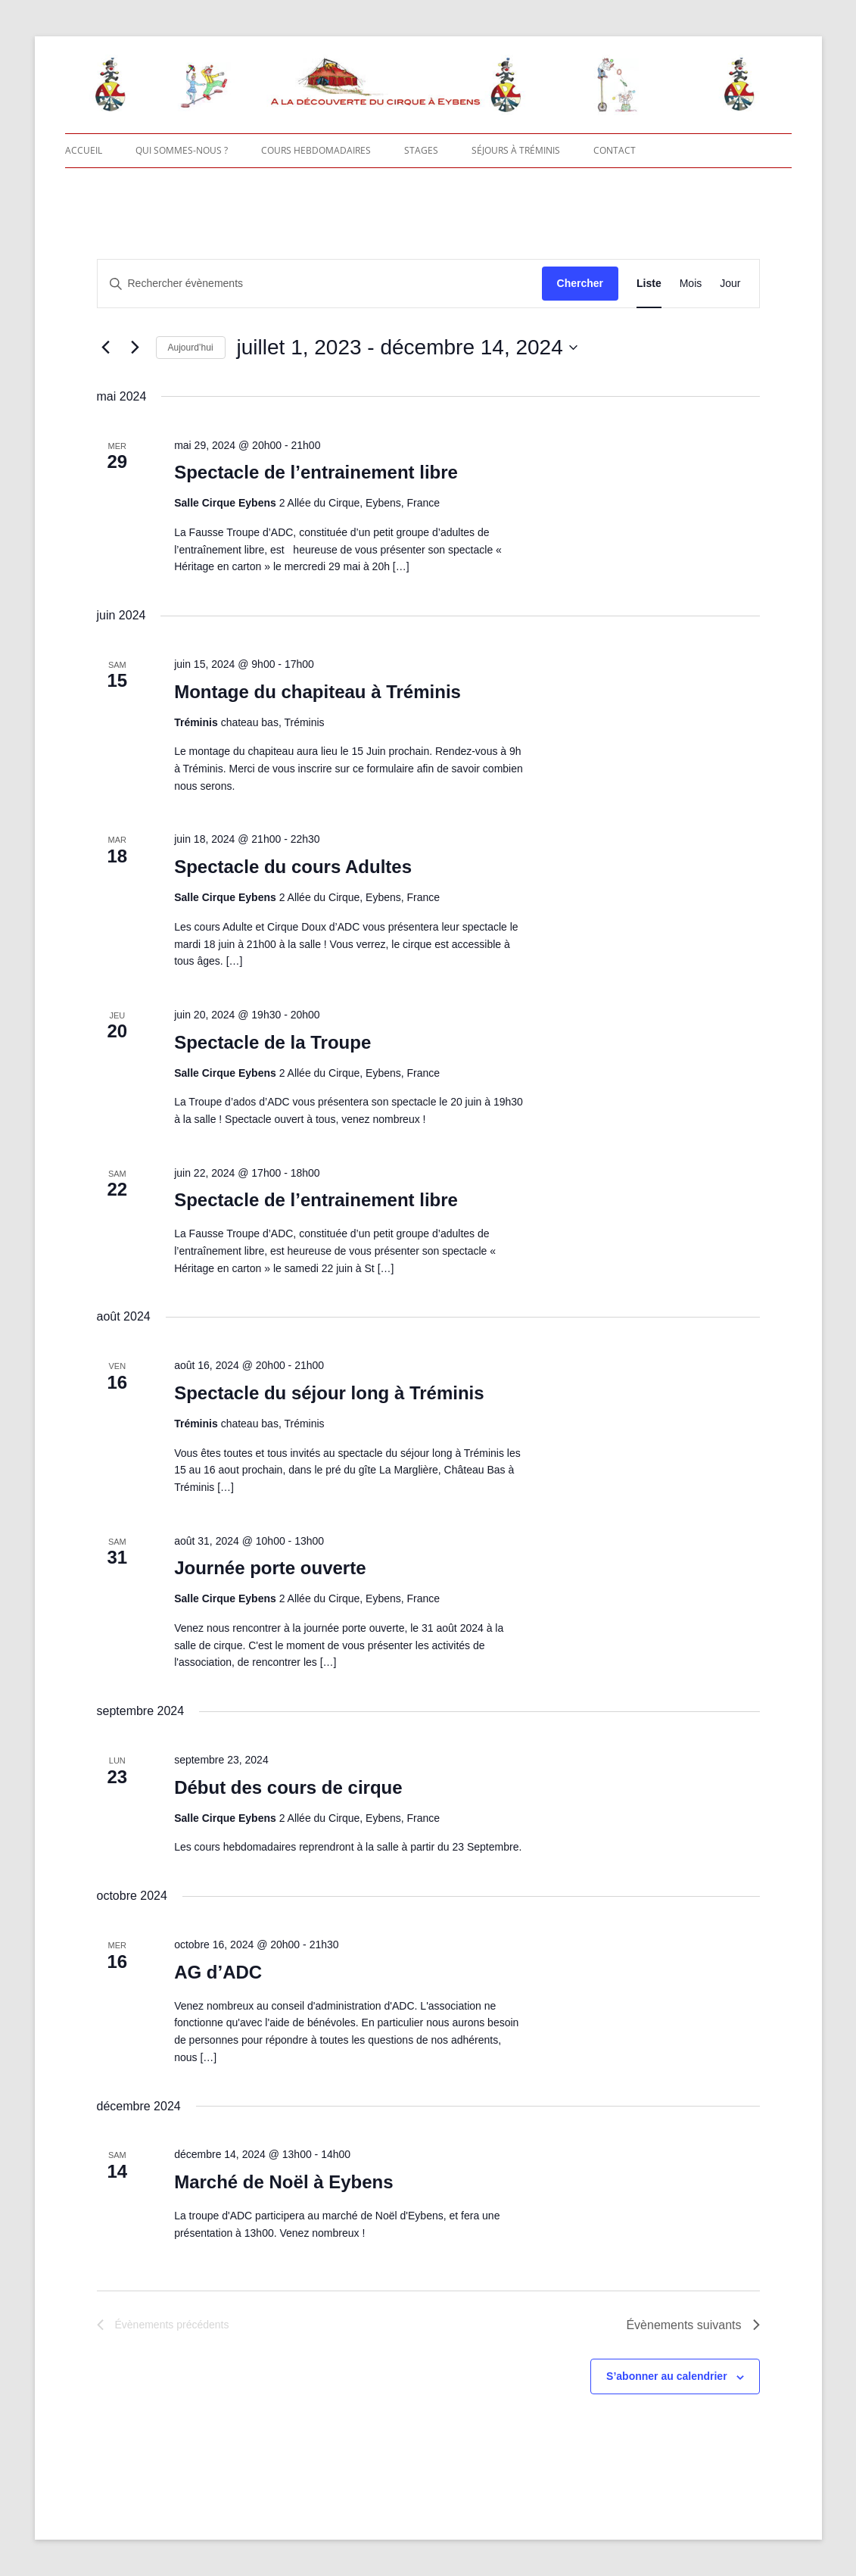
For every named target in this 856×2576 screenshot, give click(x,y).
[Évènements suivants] (135, 347)
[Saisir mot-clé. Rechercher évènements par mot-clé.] (320, 283)
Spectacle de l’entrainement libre (316, 472)
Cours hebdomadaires (316, 150)
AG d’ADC (218, 1972)
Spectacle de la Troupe (272, 1042)
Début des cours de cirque (288, 1787)
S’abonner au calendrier (666, 2376)
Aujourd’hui (190, 347)
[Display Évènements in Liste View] (649, 283)
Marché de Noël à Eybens (283, 2182)
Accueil (83, 150)
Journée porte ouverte (270, 1568)
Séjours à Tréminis (516, 150)
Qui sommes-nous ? (181, 150)
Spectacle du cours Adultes (293, 866)
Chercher (580, 283)
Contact (614, 150)
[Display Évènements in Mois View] (691, 283)
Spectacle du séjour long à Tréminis (329, 1393)
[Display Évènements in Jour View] (730, 283)
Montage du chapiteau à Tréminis (317, 691)
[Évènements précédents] (106, 347)
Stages (421, 150)
